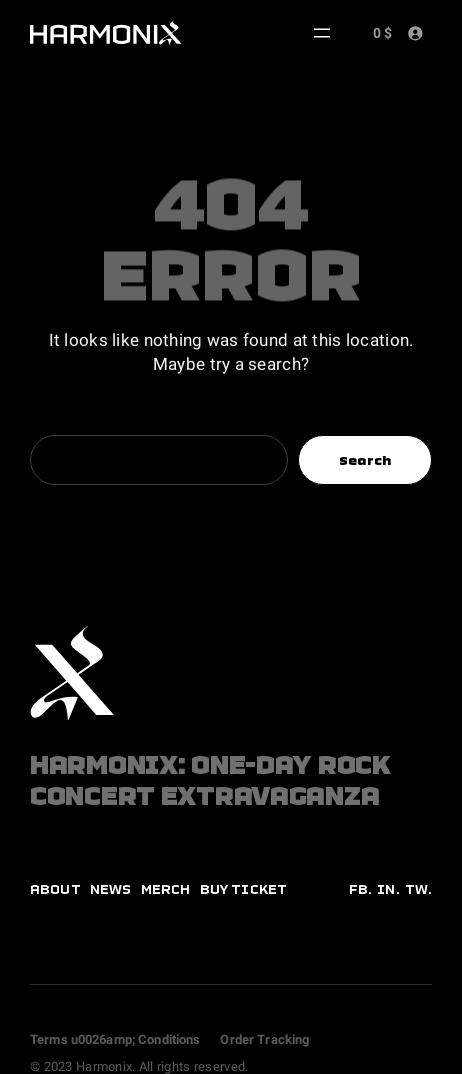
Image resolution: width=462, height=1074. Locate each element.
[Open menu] (322, 33)
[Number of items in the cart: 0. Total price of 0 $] (379, 32)
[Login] (415, 32)
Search (365, 460)
